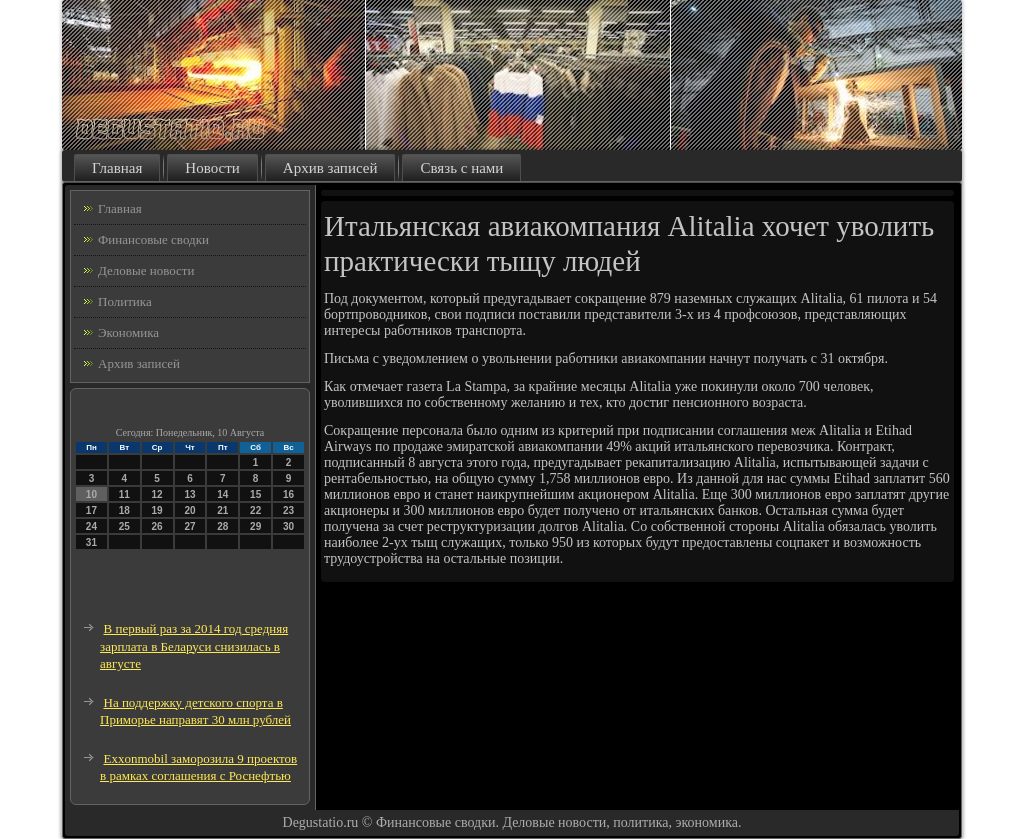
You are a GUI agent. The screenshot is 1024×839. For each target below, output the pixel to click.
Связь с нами (461, 168)
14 (222, 494)
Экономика (128, 332)
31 (91, 542)
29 (255, 526)
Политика (125, 301)
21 (222, 510)
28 (222, 526)
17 (91, 510)
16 (288, 494)
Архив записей (330, 168)
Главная (117, 168)
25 (124, 526)
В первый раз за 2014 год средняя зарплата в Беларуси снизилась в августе (194, 646)
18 (124, 510)
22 (255, 510)
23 (288, 510)
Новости (212, 168)
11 (124, 494)
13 (189, 494)
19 (157, 510)
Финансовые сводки (153, 239)
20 (189, 510)
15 (255, 494)
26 (157, 526)
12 (157, 494)
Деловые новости (146, 270)
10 (91, 494)
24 (91, 526)
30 (288, 526)
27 (189, 526)
